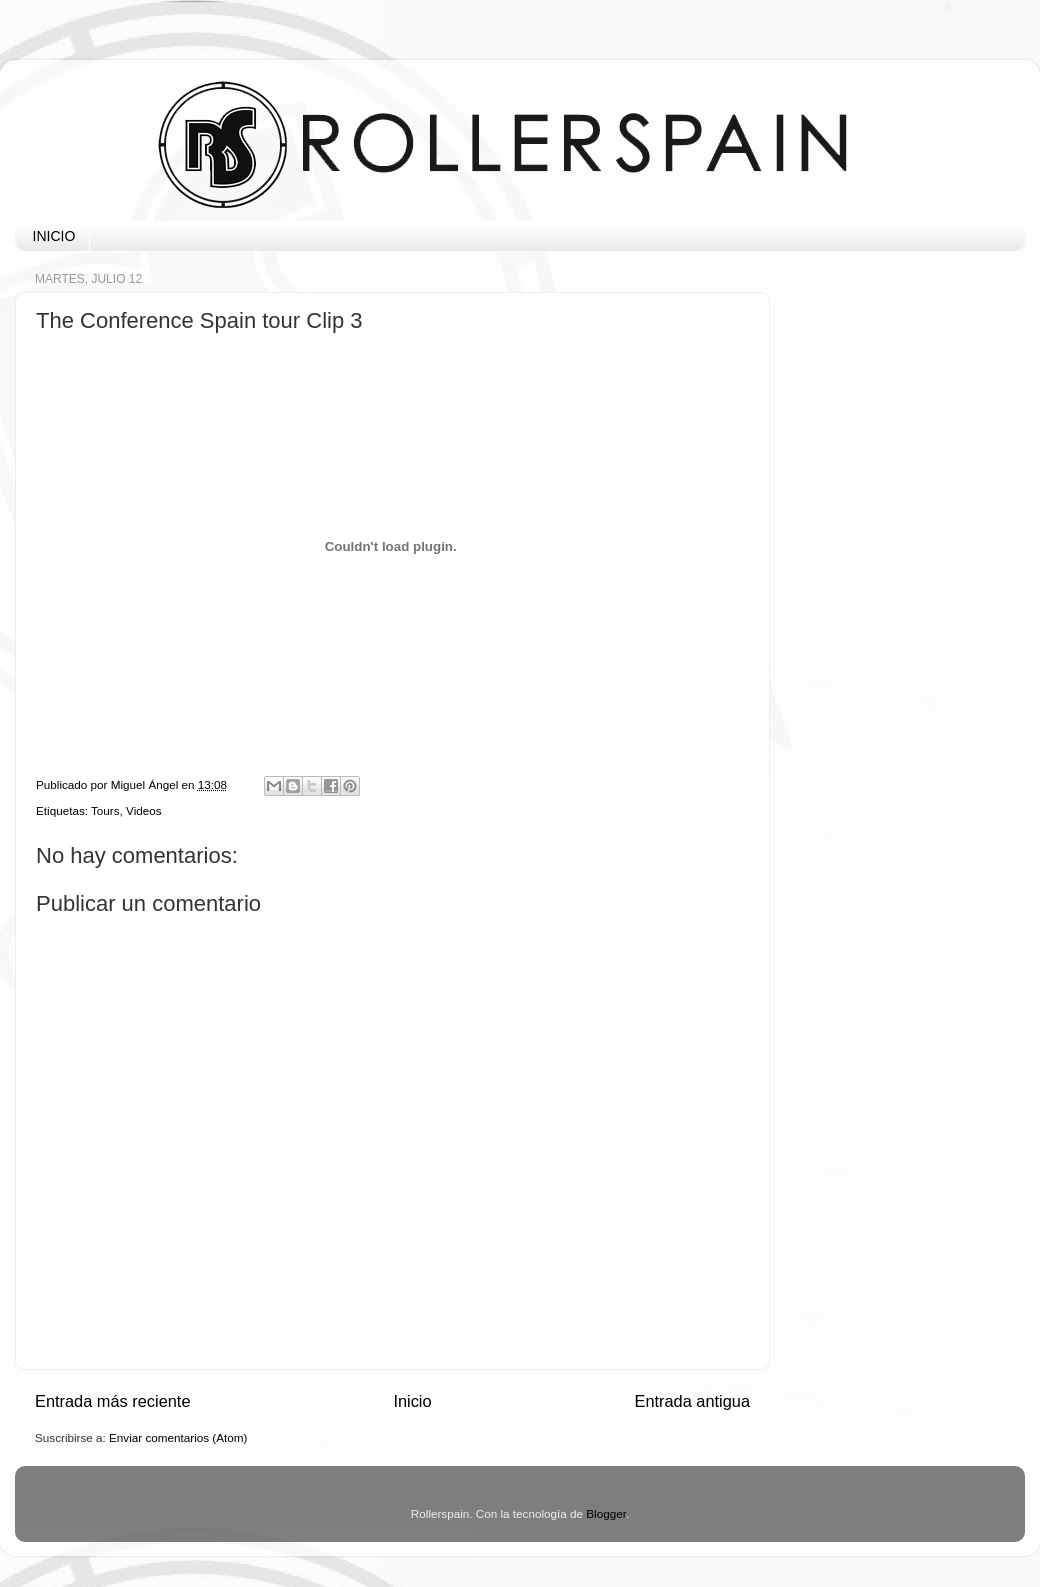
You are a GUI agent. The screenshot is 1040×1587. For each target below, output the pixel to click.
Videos (144, 810)
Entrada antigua (692, 1401)
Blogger (606, 1513)
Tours (105, 810)
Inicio (412, 1401)
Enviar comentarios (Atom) (178, 1437)
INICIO (54, 236)
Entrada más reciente (113, 1401)
